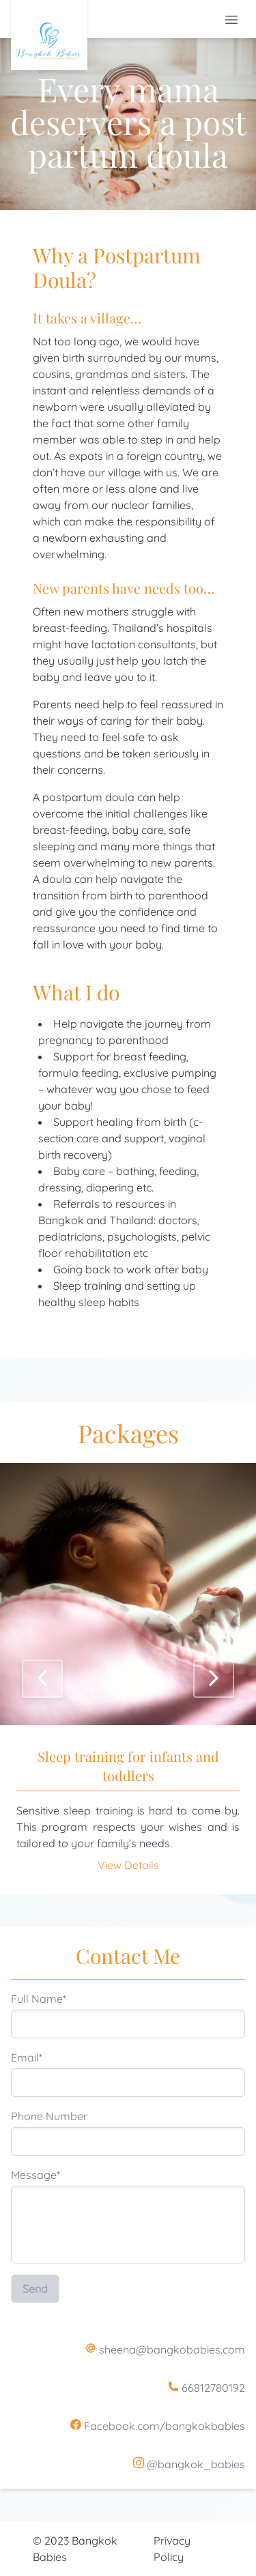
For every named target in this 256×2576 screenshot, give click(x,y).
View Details (128, 1865)
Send (35, 2289)
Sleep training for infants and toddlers (128, 1765)
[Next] (213, 1679)
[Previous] (42, 1679)
